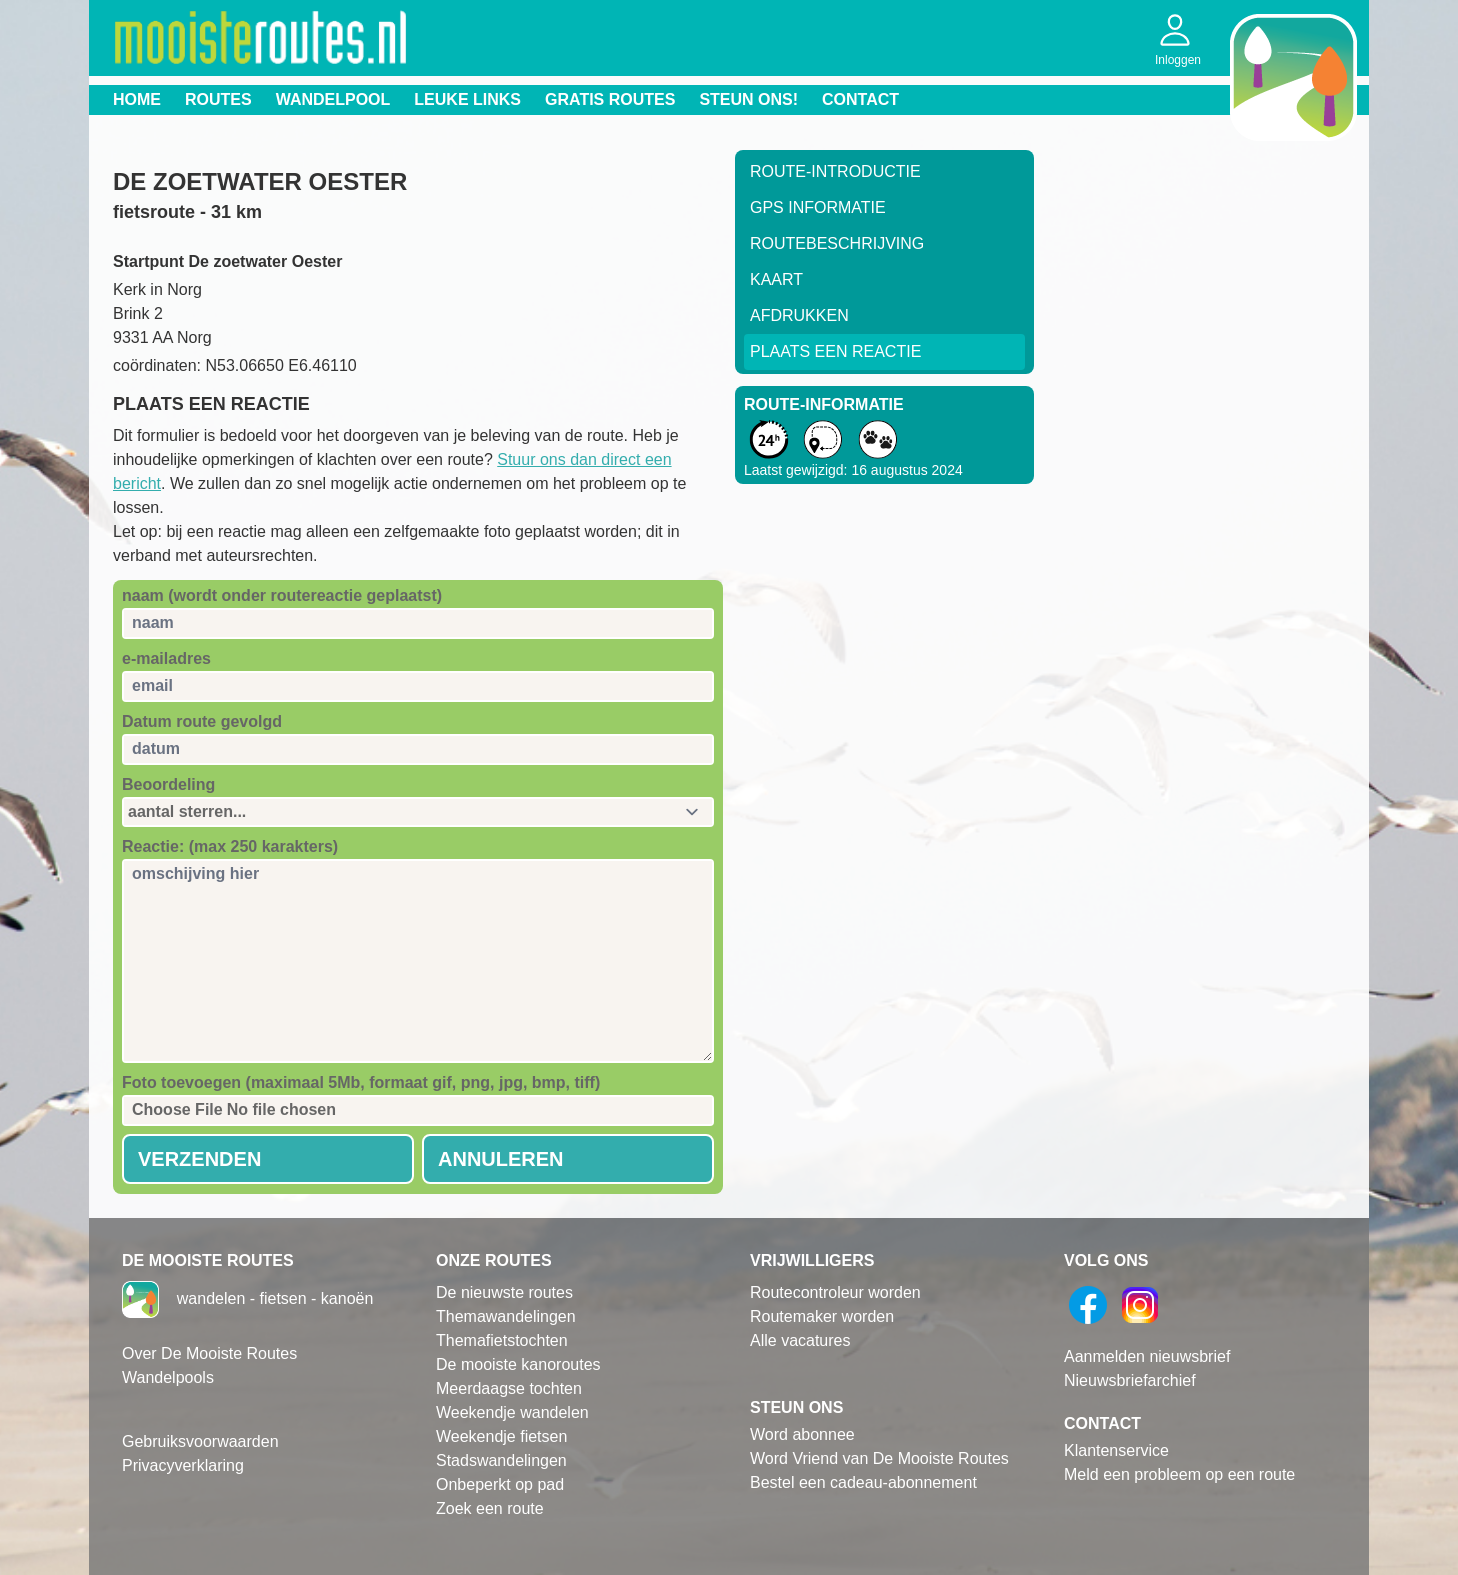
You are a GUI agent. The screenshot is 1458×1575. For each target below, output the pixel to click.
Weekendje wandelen (512, 1412)
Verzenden (199, 1159)
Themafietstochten (502, 1340)
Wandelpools (168, 1377)
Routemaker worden (822, 1316)
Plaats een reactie (835, 351)
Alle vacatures (800, 1340)
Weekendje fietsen (501, 1436)
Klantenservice (1116, 1450)
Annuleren (501, 1159)
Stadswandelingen (501, 1460)
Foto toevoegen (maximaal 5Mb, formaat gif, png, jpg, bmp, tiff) (361, 1082)
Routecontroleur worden (835, 1292)
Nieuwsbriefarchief (1130, 1380)
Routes (218, 99)
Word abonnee (802, 1434)
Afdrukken (799, 315)
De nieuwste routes (504, 1292)
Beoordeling (168, 784)
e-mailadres (166, 658)
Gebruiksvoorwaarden (200, 1441)
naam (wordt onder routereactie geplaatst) (282, 595)
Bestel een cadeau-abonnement (863, 1482)
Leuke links (467, 99)
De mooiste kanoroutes (518, 1364)
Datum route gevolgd (202, 721)
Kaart (776, 279)
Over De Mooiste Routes (209, 1353)
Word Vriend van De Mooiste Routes (879, 1458)
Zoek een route (490, 1508)
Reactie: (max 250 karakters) (230, 846)
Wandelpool (333, 99)
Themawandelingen (506, 1316)
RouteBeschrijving (837, 243)
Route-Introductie (835, 171)
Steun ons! (748, 99)
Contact (860, 99)
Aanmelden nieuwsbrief (1147, 1356)
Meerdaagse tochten (509, 1388)
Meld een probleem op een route (1179, 1474)
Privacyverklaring (183, 1465)
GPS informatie (818, 207)
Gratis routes (610, 99)
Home (137, 99)
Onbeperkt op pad (500, 1484)
